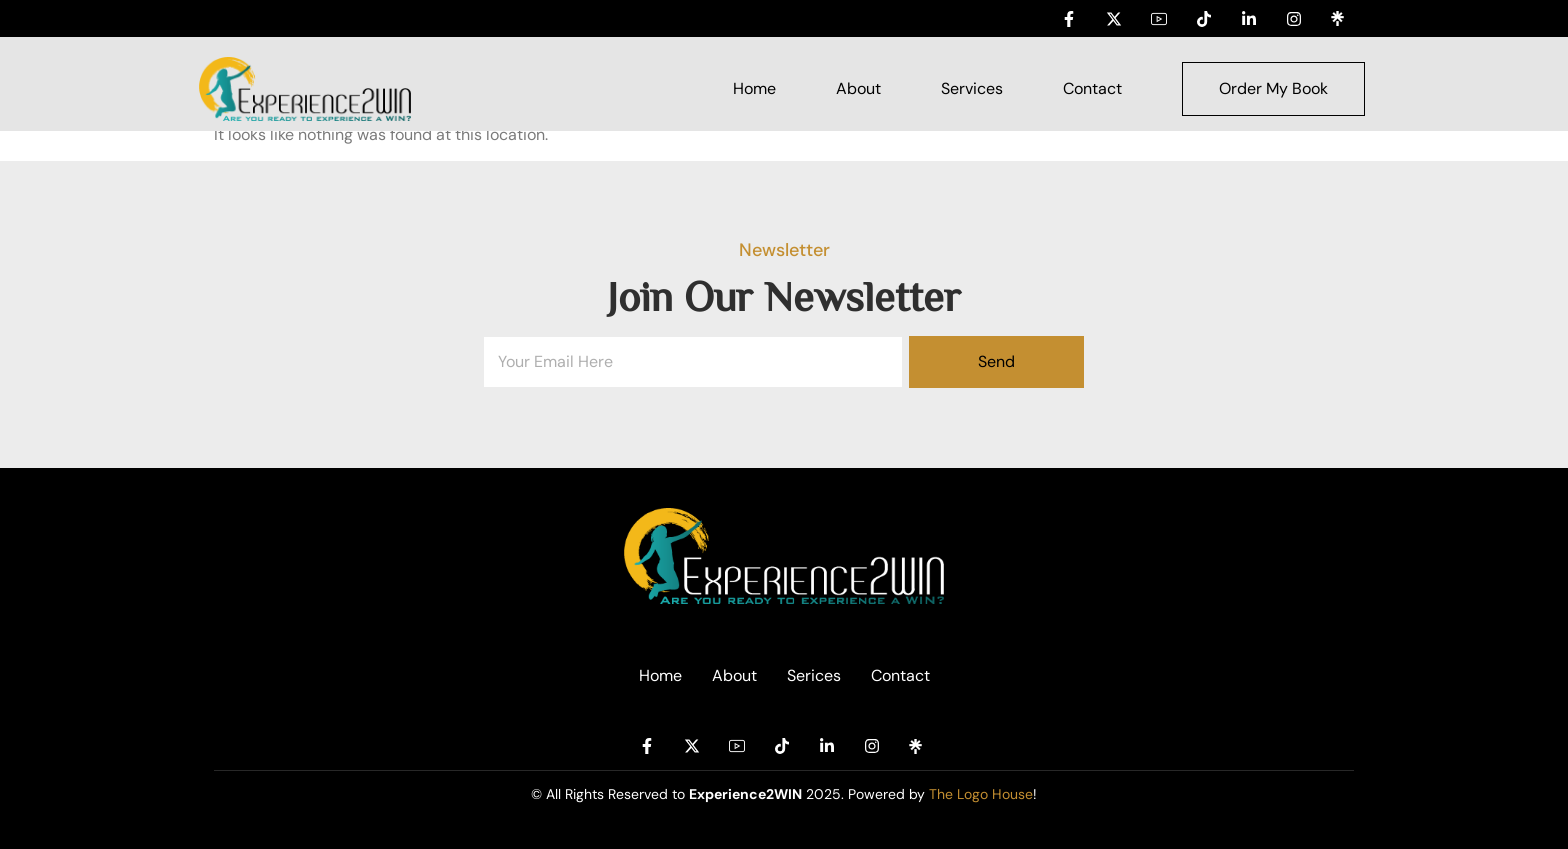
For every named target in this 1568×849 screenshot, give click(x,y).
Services (972, 88)
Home (754, 88)
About (858, 88)
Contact (1092, 88)
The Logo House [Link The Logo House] (981, 794)
